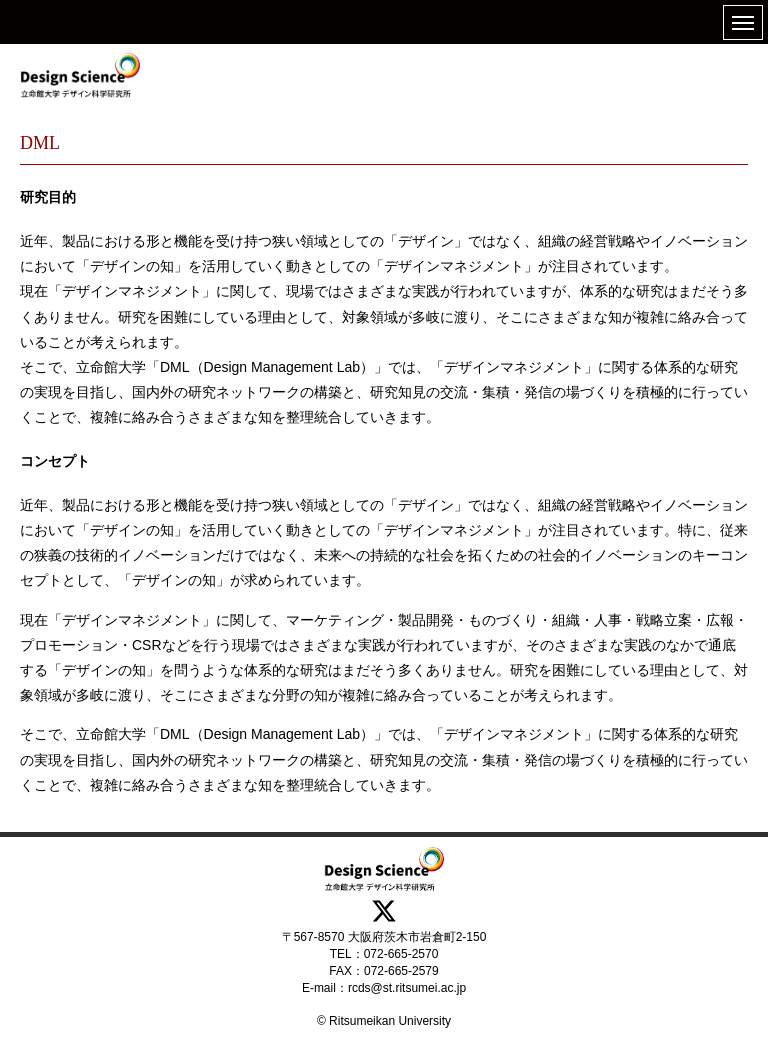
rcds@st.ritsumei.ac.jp (407, 988)
